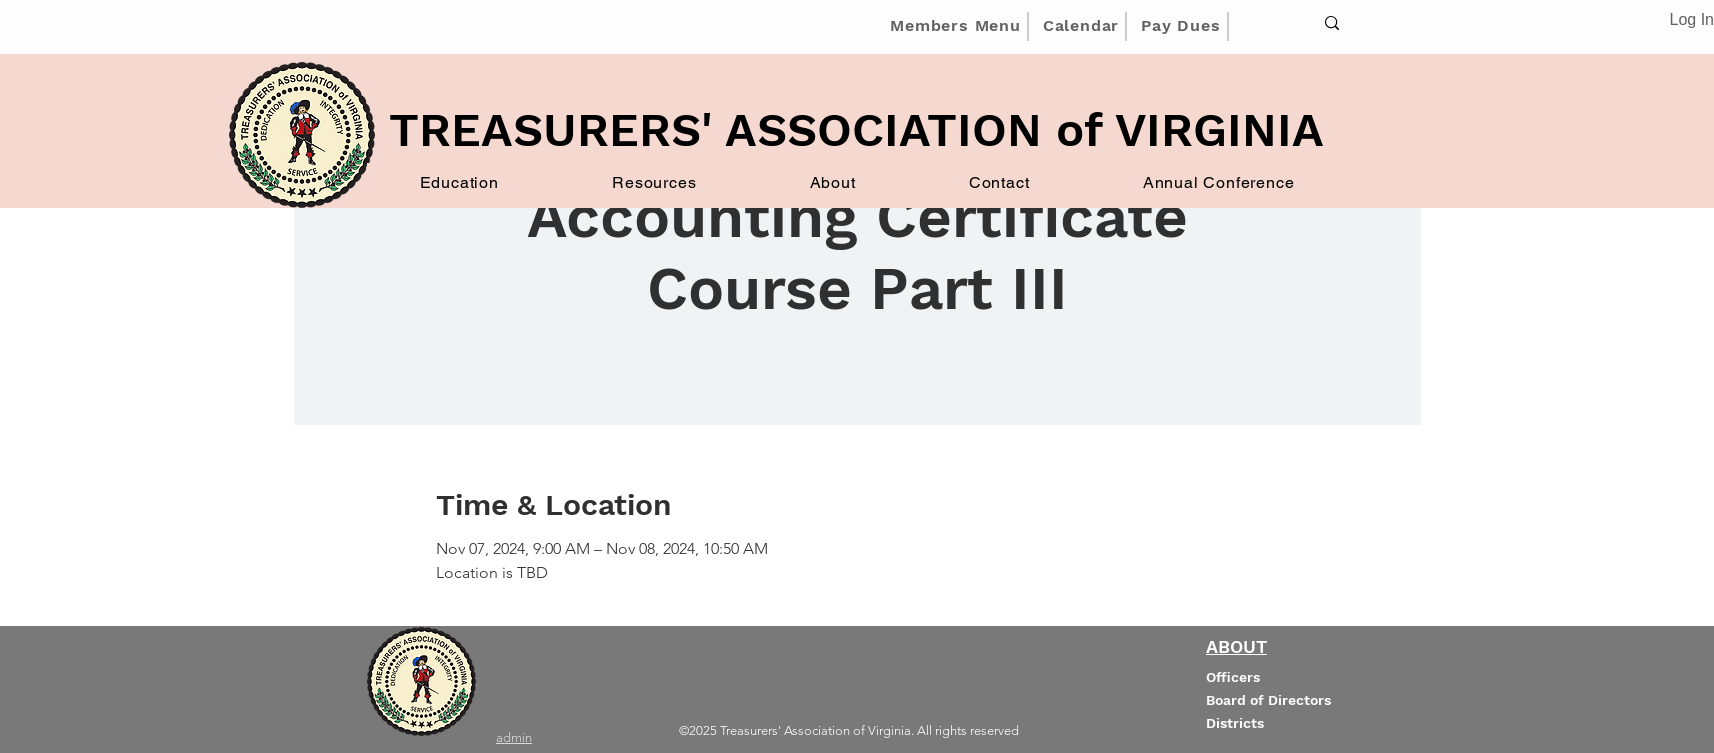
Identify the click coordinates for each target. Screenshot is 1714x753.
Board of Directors (1268, 700)
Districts (1235, 723)
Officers (1233, 677)
